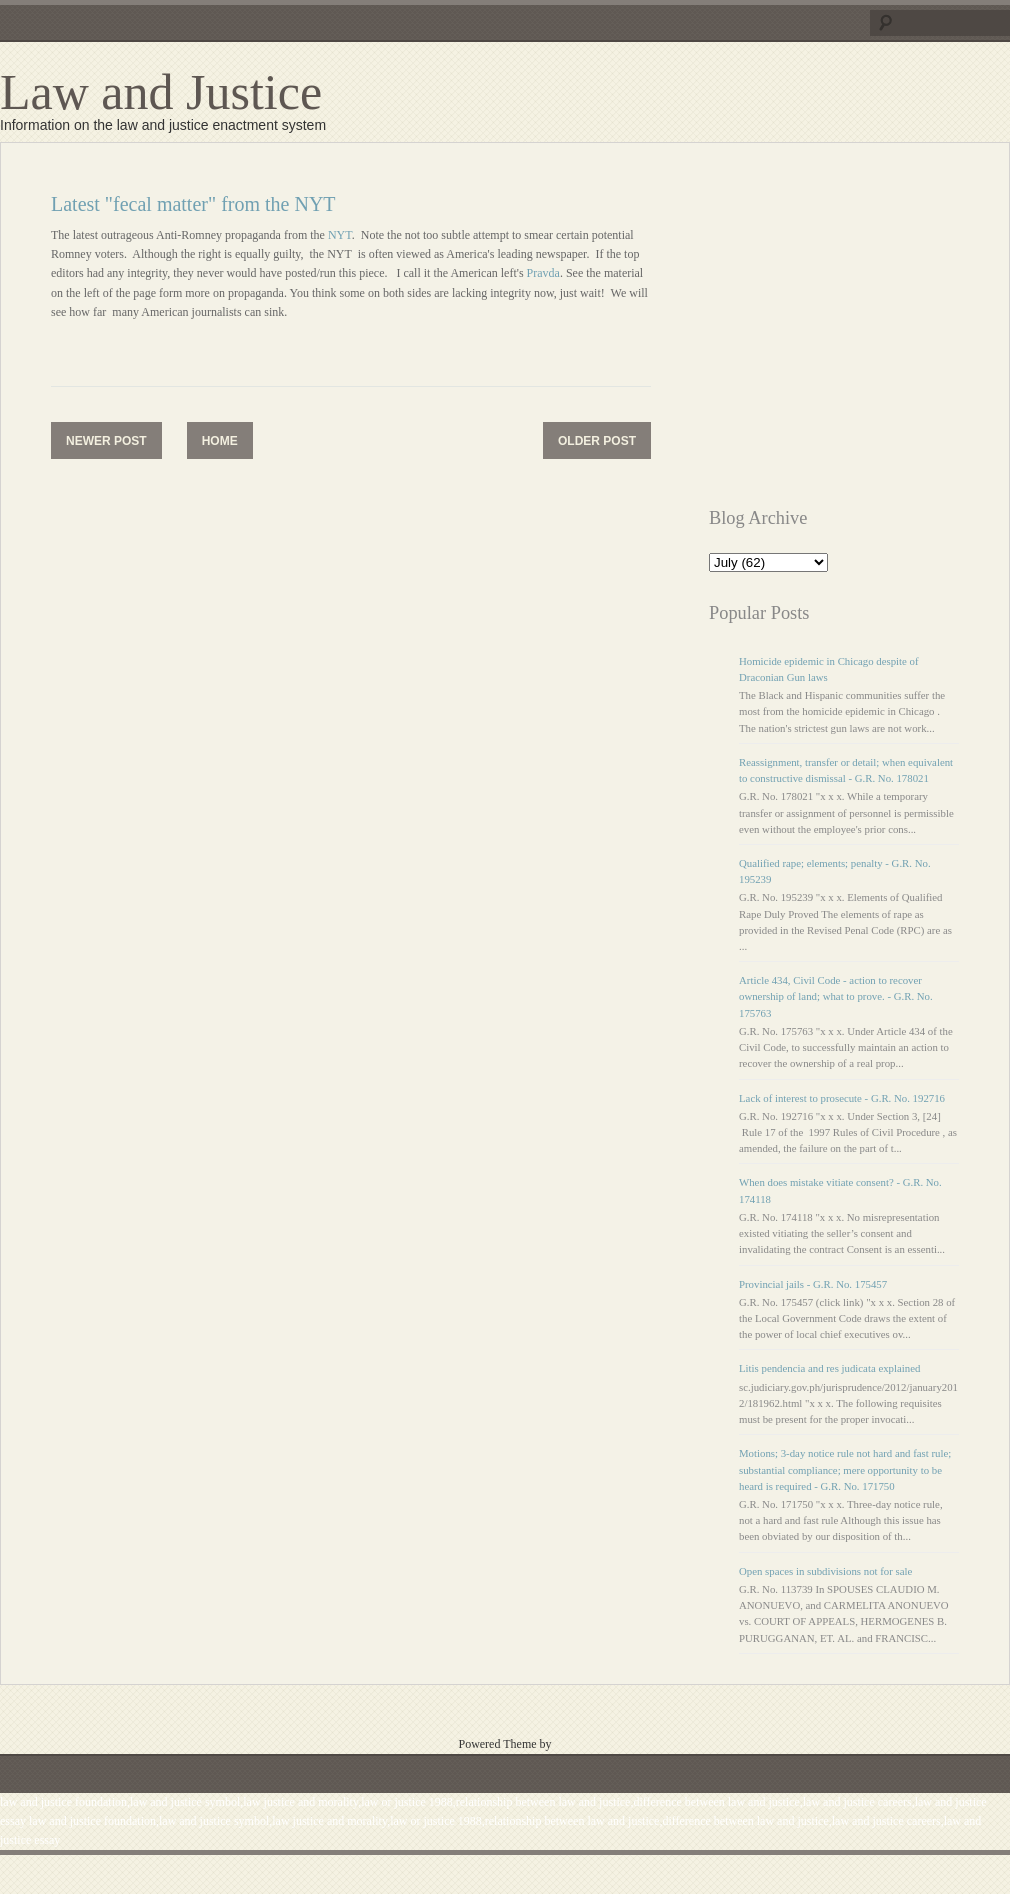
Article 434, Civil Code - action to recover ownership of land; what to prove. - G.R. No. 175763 (836, 996)
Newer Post (106, 441)
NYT (338, 235)
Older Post (597, 441)
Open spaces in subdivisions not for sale (825, 1571)
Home (220, 441)
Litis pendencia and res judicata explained (829, 1368)
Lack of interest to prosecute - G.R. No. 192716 (842, 1098)
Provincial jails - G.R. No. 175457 (813, 1284)
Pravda (543, 273)
